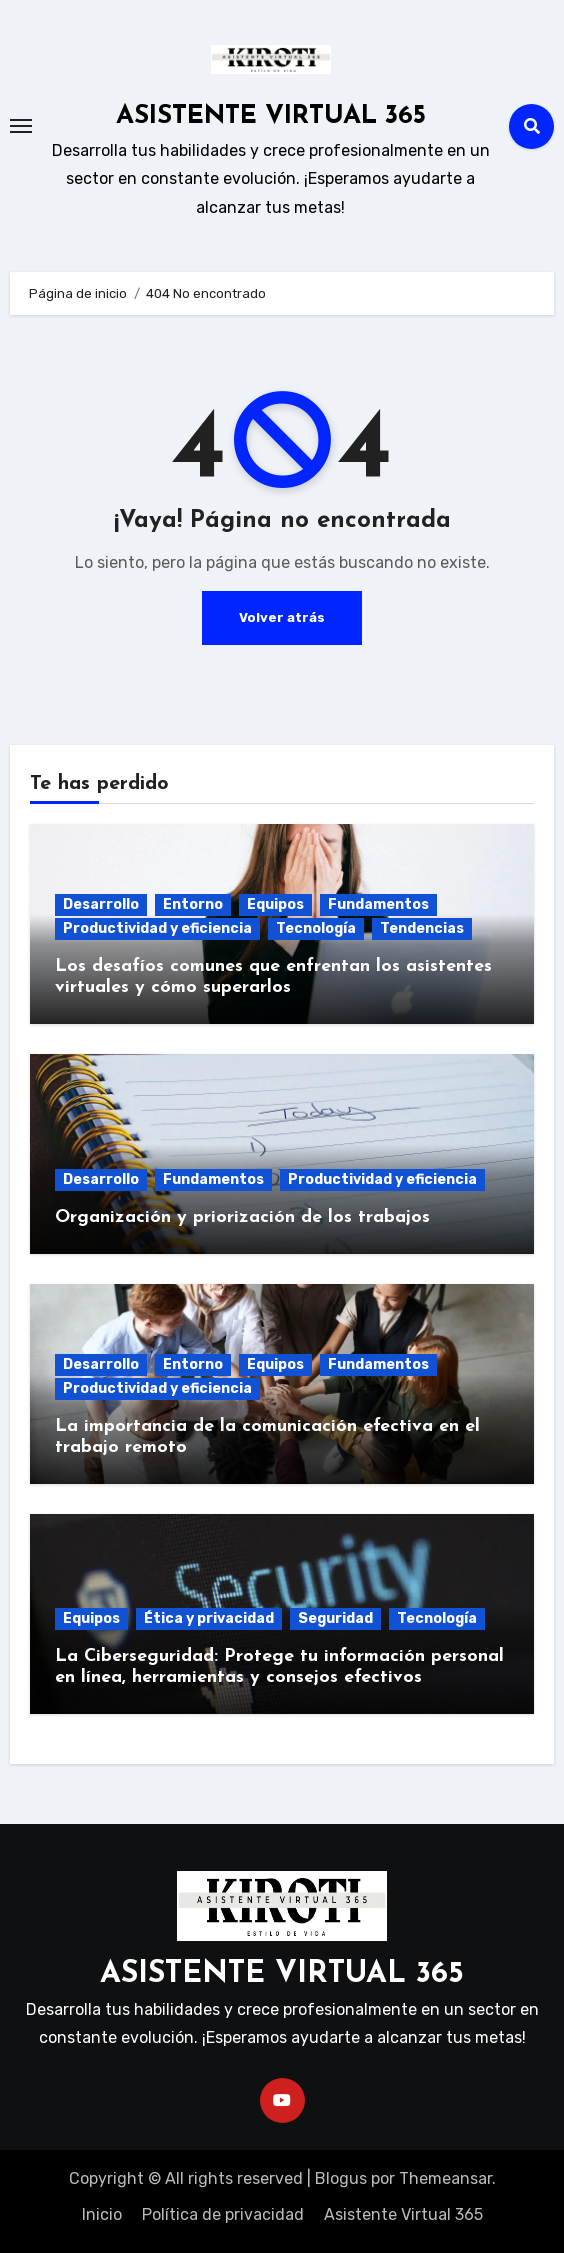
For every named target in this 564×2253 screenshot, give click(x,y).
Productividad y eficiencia (157, 928)
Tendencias (422, 928)
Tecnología (316, 928)
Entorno (193, 904)
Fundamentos (378, 904)
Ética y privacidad (209, 1618)
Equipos (275, 904)
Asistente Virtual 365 (403, 2214)
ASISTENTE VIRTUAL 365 (271, 116)
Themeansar (445, 2178)
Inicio (102, 2214)
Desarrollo (101, 904)
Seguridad (335, 1618)
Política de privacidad (223, 2214)
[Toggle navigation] (21, 126)
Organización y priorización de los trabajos (242, 1217)
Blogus (341, 2178)
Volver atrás (282, 617)
